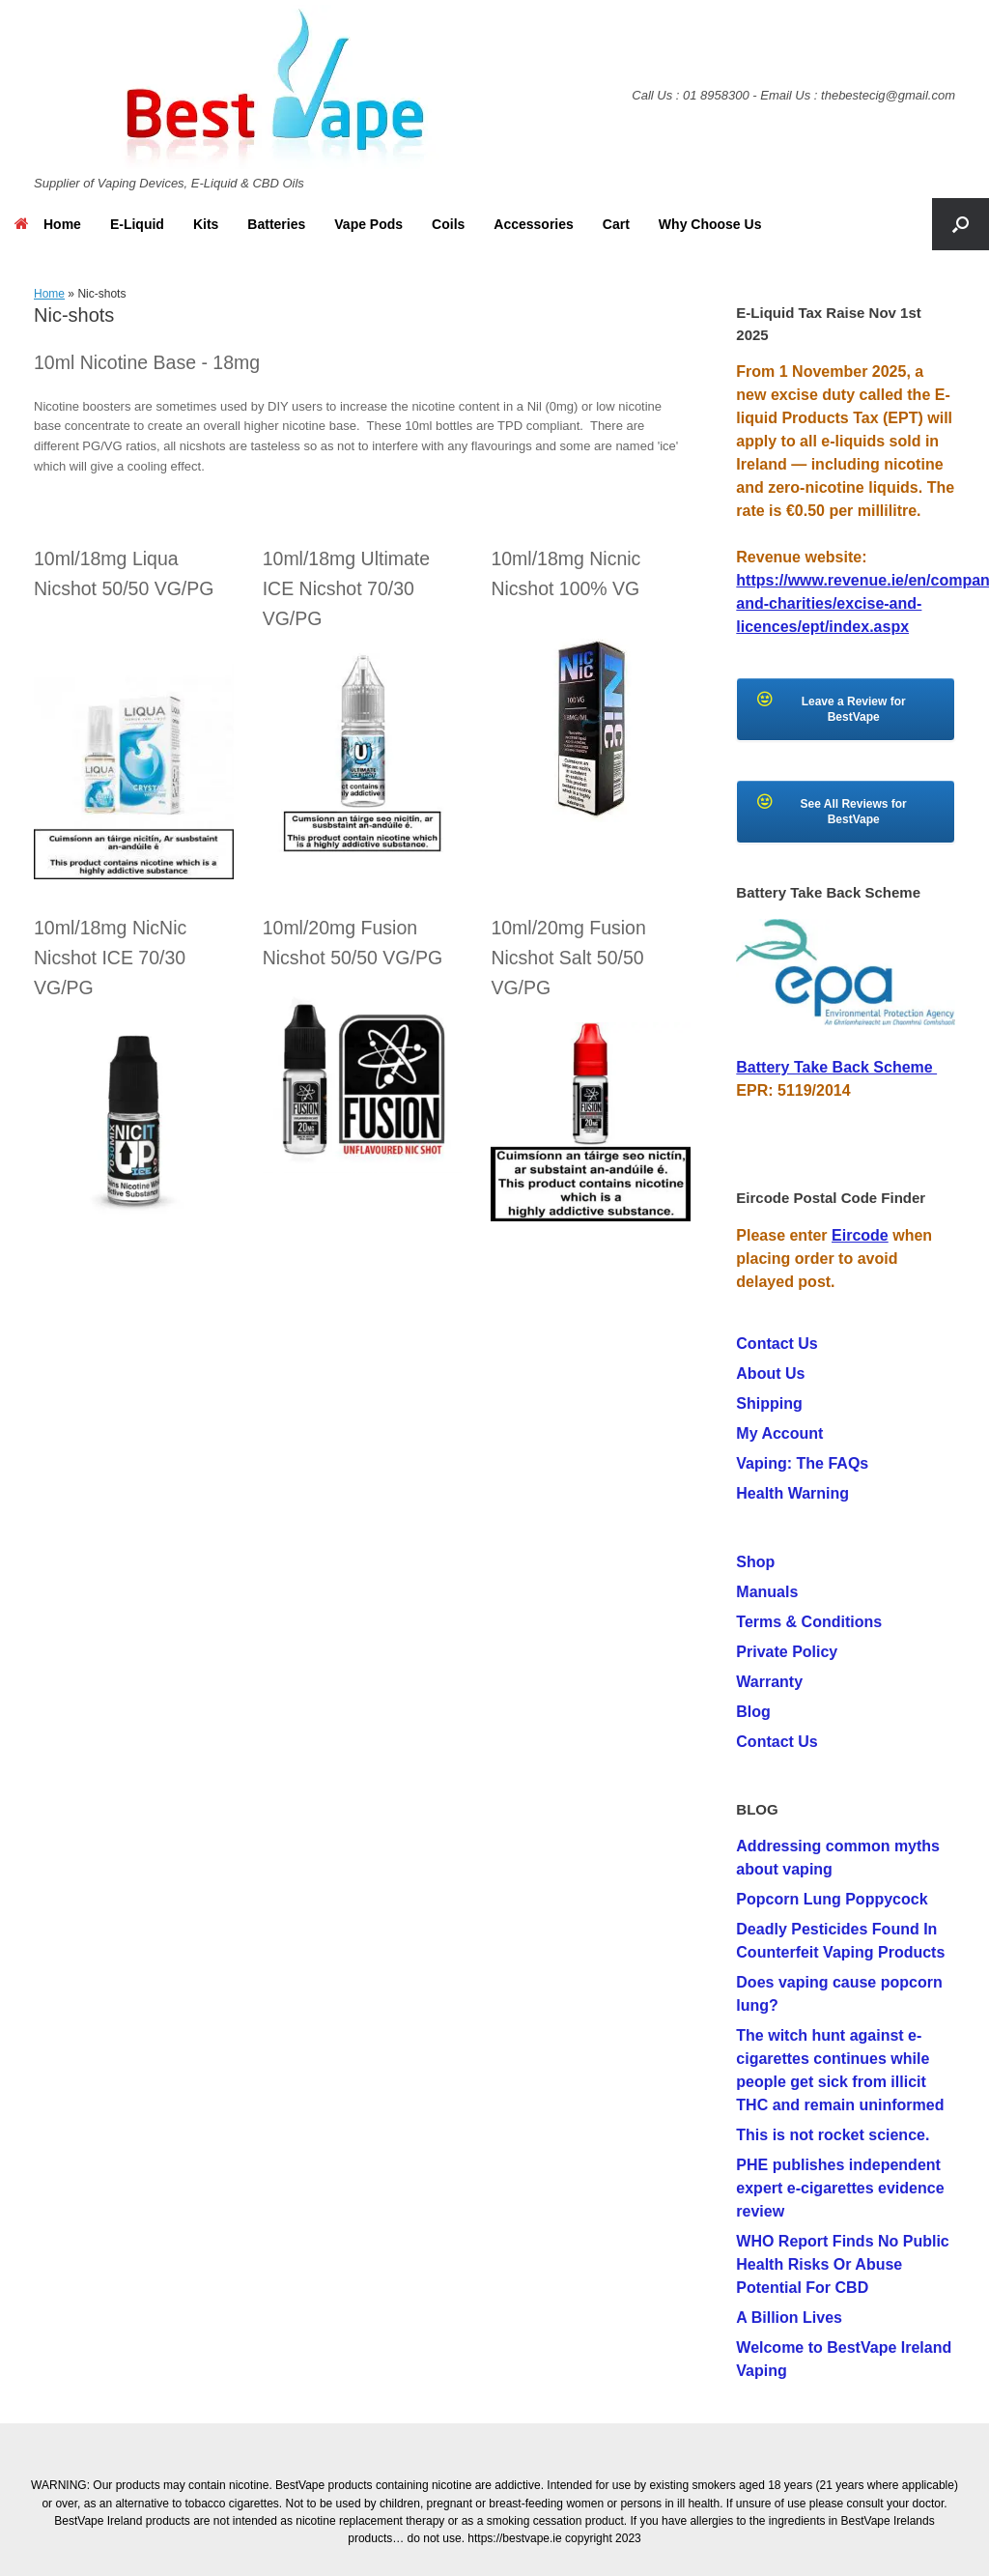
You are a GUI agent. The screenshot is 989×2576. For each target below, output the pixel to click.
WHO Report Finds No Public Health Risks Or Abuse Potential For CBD (842, 2264)
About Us (770, 1373)
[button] (960, 224)
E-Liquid (137, 224)
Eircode (860, 1235)
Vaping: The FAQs (802, 1463)
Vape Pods (368, 224)
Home (47, 224)
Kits (205, 224)
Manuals (767, 1592)
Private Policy (786, 1652)
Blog (753, 1711)
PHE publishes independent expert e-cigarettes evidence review (840, 2188)
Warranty (769, 1682)
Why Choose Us (710, 224)
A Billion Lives (789, 2317)
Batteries (276, 224)
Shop (755, 1562)
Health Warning (792, 1493)
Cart (616, 224)
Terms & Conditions (809, 1622)
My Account (779, 1433)
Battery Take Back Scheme (836, 1067)
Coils (448, 224)
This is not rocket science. (832, 2135)
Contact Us (776, 1343)
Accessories (534, 224)
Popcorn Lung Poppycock (831, 1899)
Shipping (769, 1403)
